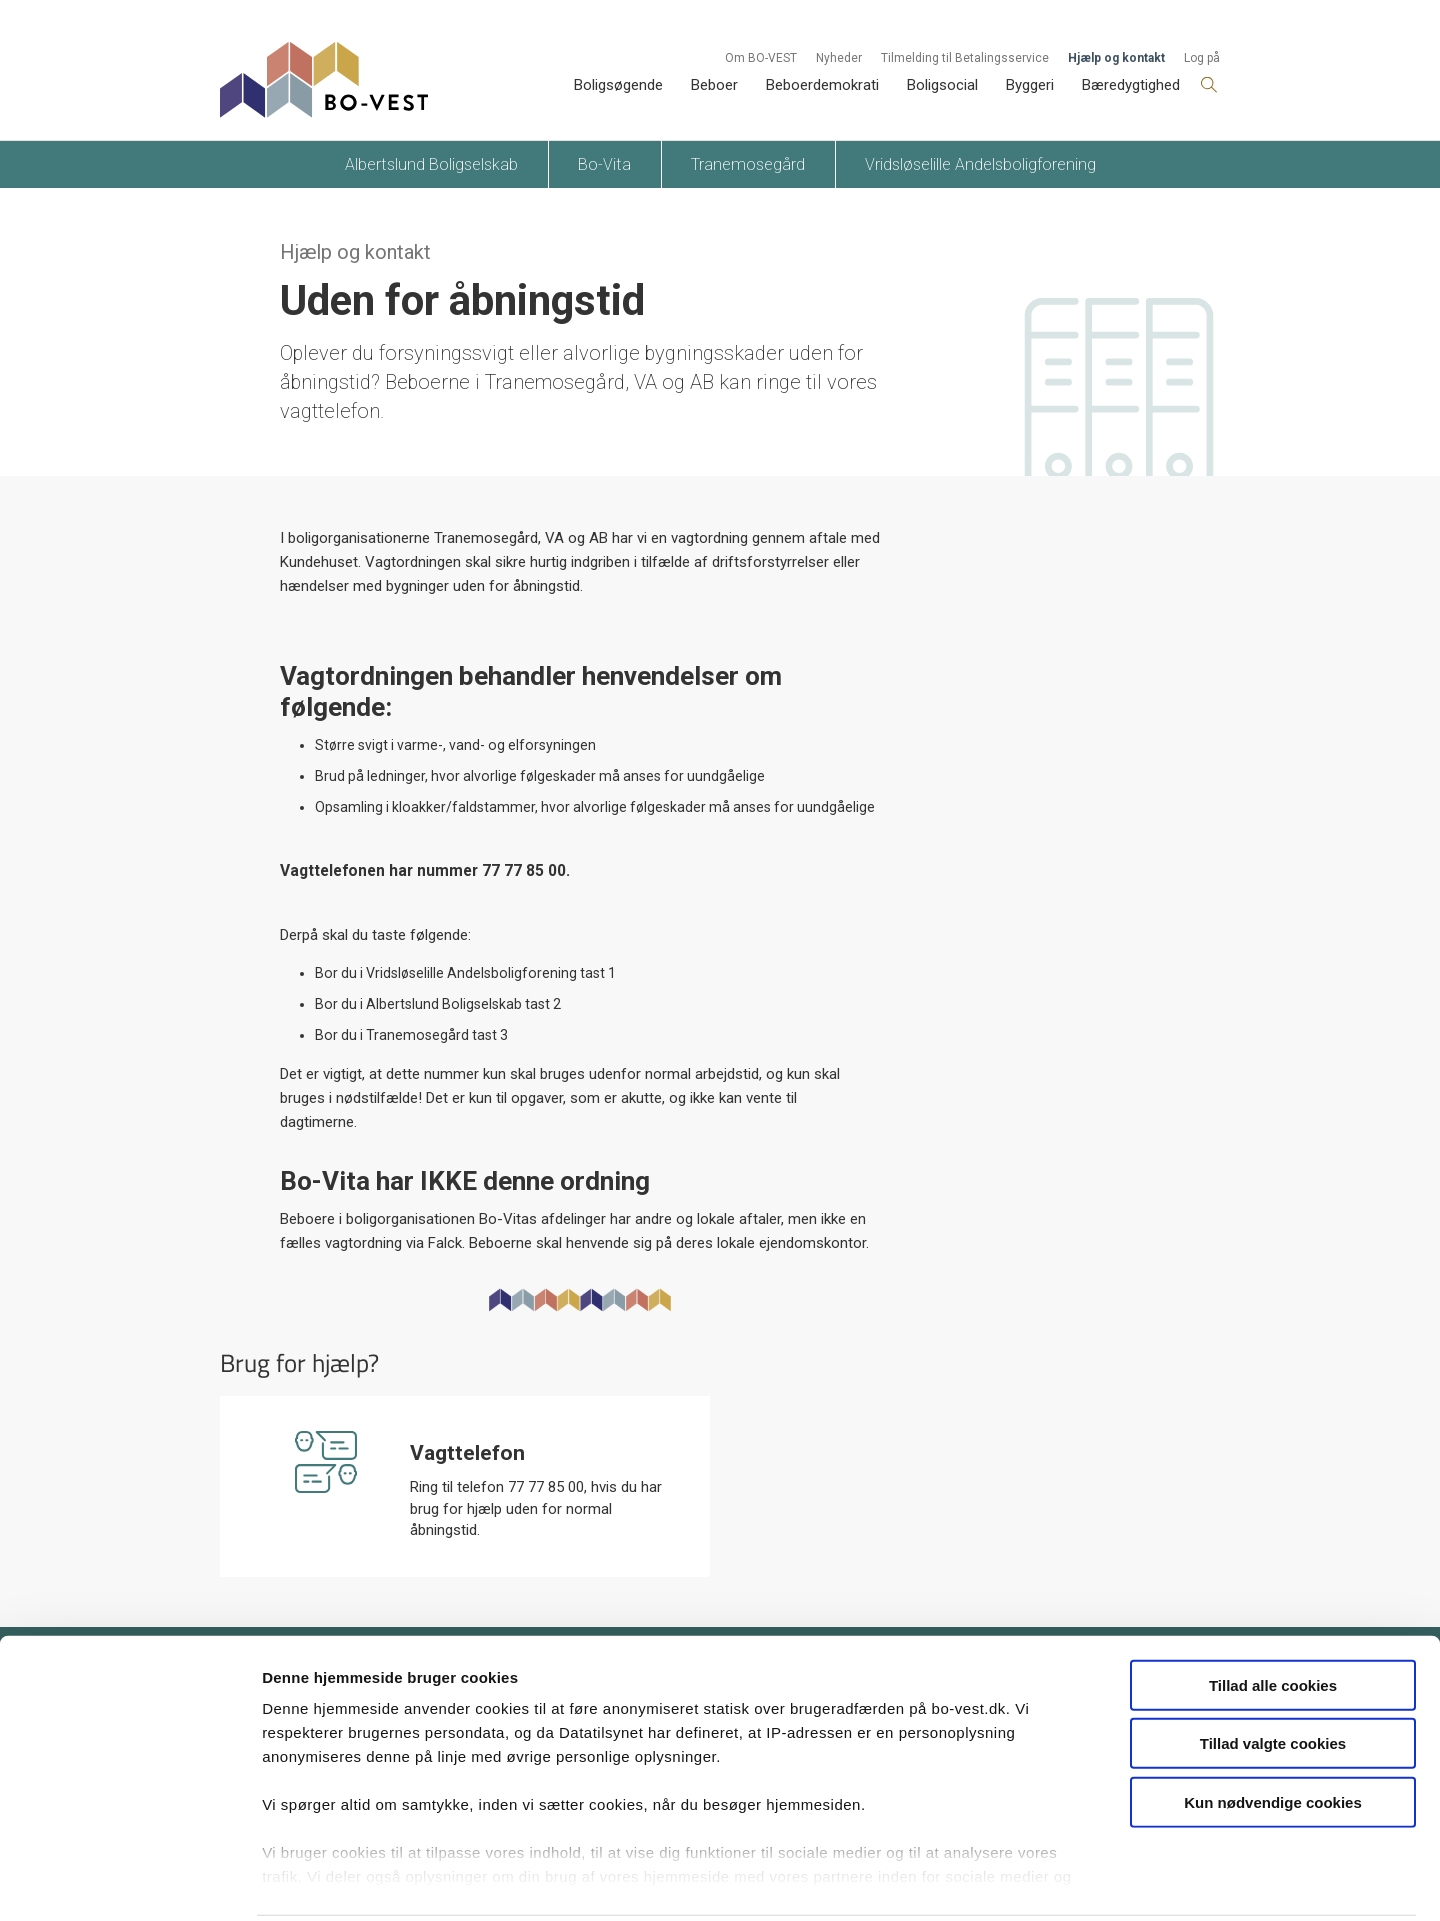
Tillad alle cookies (1273, 1612)
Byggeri (1030, 85)
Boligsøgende (618, 85)
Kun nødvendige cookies (1273, 1729)
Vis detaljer (1039, 1881)
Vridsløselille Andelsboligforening (980, 164)
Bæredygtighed (1131, 85)
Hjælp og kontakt (1116, 58)
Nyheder (839, 58)
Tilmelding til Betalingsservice (965, 58)
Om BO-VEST (761, 58)
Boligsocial (942, 85)
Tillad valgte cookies (1273, 1670)
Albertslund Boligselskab (431, 164)
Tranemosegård (748, 164)
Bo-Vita (604, 164)
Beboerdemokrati (822, 85)
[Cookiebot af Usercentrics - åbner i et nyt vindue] (129, 1882)
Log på (1202, 58)
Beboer (714, 85)
